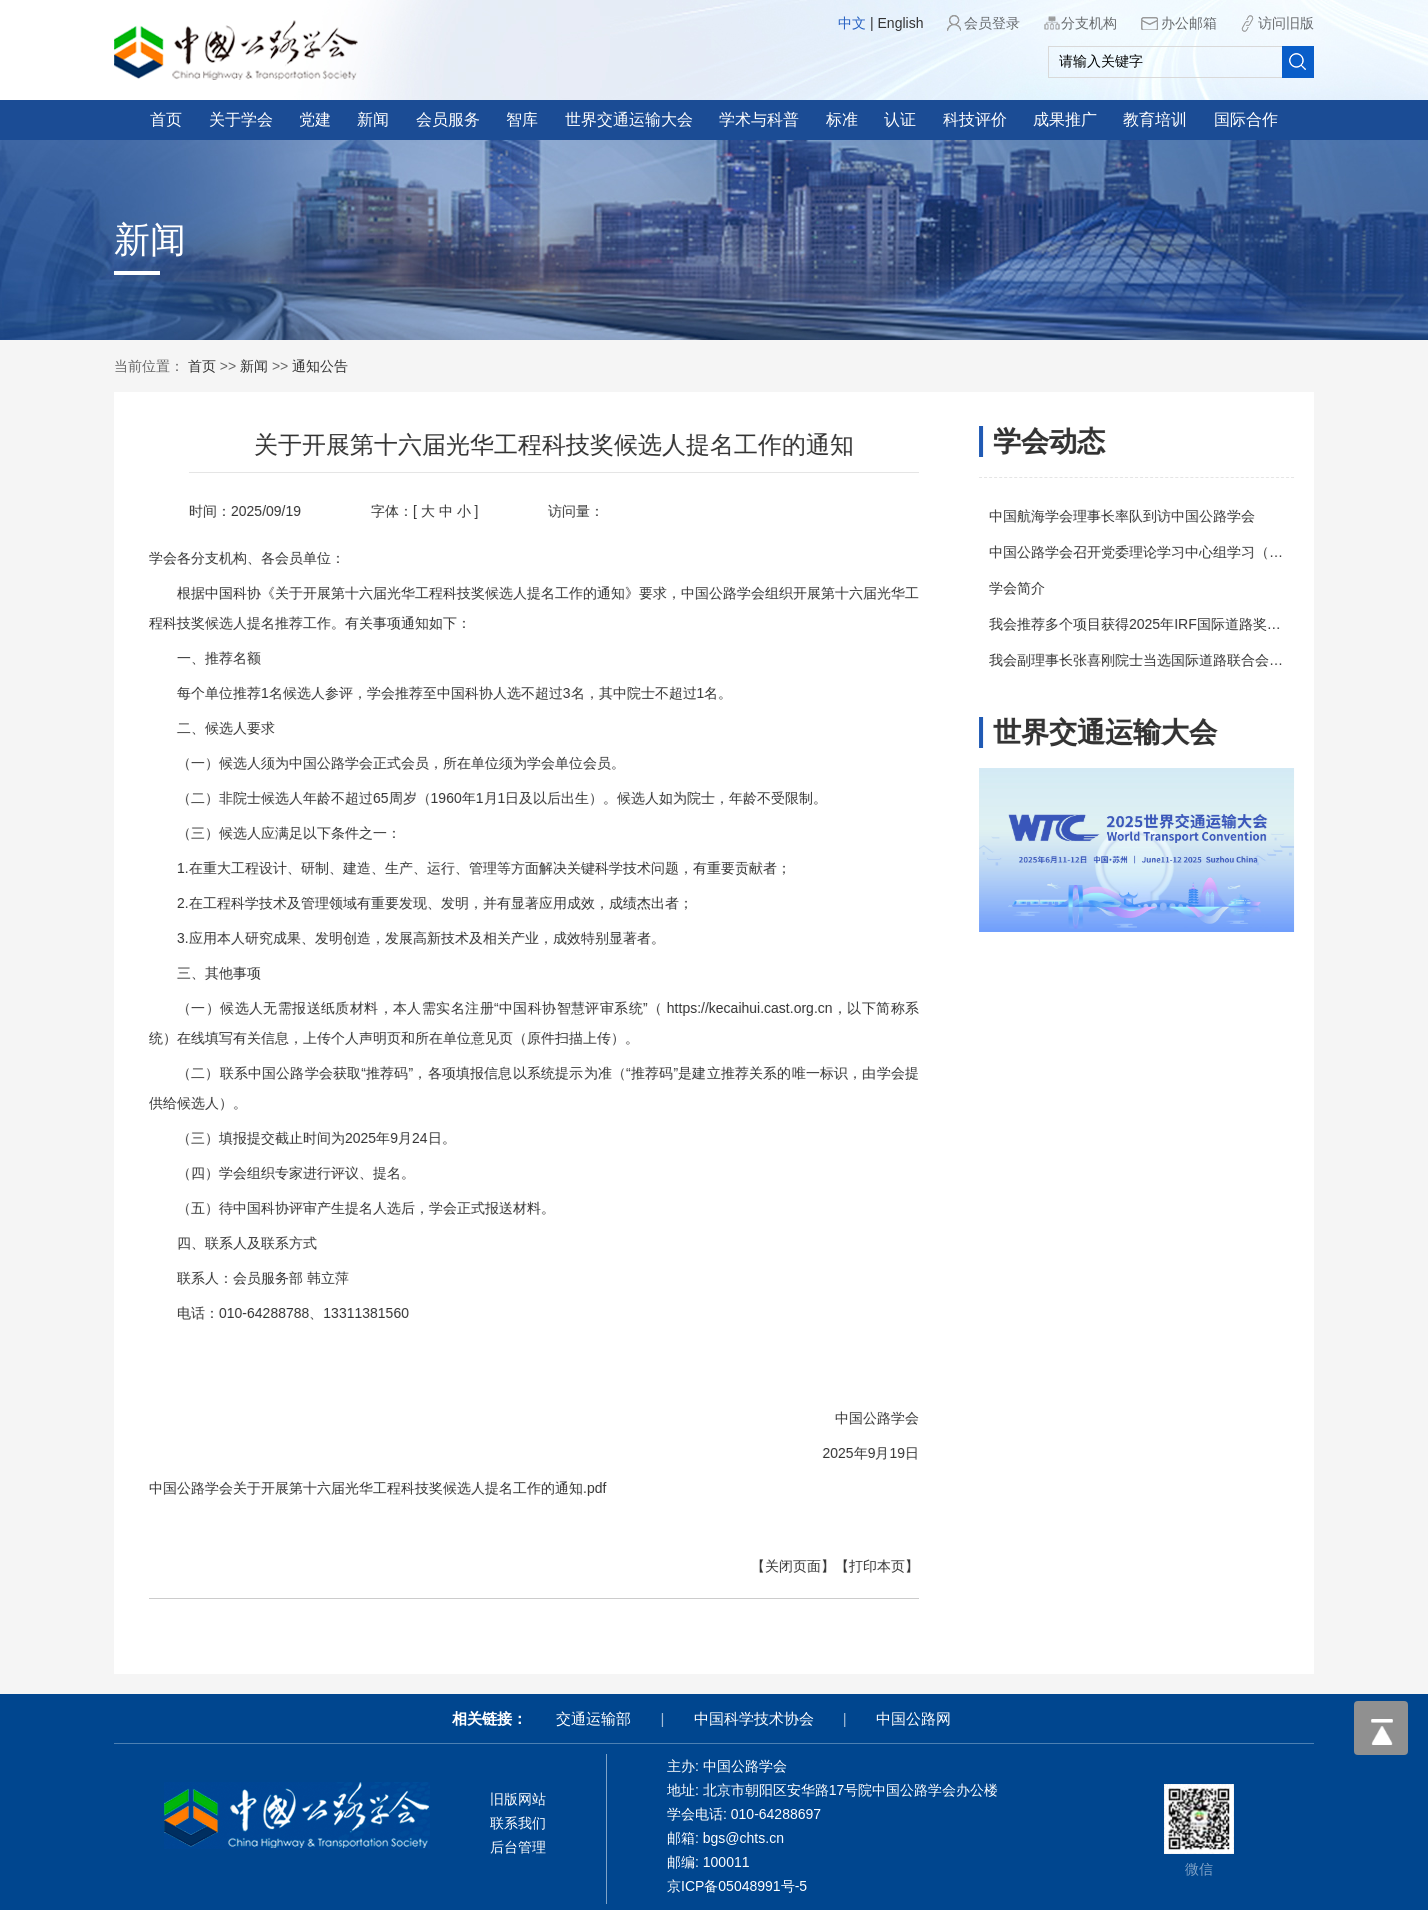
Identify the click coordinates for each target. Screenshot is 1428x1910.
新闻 (373, 119)
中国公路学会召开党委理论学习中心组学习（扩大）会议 (1176, 552)
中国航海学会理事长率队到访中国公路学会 (1134, 516)
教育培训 (1155, 119)
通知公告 (320, 366)
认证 (900, 119)
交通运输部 (593, 1718)
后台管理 (518, 1847)
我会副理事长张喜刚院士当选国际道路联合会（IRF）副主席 (1187, 660)
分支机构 (1089, 23)
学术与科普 (759, 119)
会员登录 (992, 23)
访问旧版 (1286, 23)
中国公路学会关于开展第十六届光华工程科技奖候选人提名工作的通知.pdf (347, 1488)
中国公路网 (913, 1718)
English (901, 23)
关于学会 (241, 119)
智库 (522, 119)
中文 (852, 23)
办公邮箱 (1189, 23)
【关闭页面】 (763, 1566)
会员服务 (448, 119)
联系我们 (518, 1823)
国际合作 (1246, 119)
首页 (166, 119)
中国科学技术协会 (754, 1718)
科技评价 (975, 119)
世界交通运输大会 (629, 119)
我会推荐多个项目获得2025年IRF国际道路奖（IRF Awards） (1190, 624)
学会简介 (1029, 588)
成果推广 (1065, 119)
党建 (315, 119)
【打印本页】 (847, 1566)
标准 (842, 119)
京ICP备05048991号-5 (737, 1886)
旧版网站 (518, 1799)
